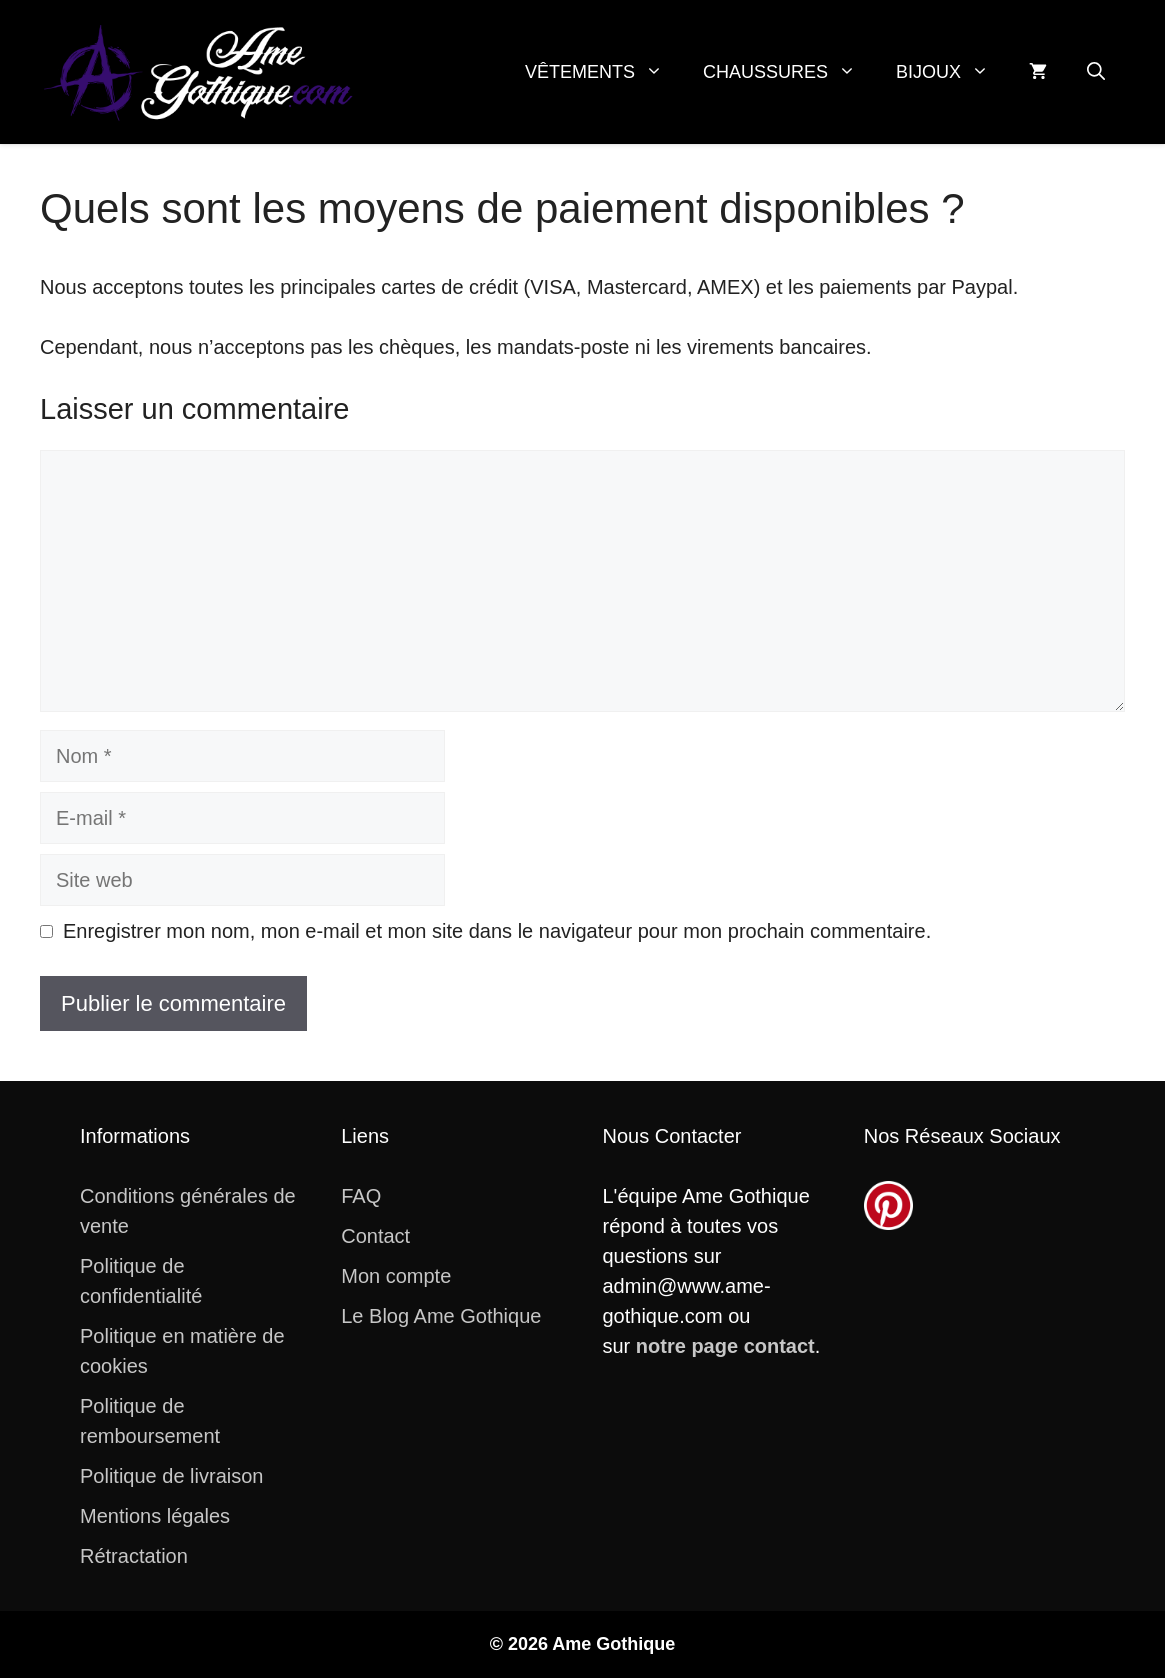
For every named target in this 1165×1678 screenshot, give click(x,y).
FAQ (361, 1196)
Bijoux (952, 72)
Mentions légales (155, 1516)
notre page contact (725, 1346)
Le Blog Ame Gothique (441, 1316)
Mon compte (396, 1276)
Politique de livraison (171, 1476)
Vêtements (604, 72)
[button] (1096, 72)
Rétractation (134, 1556)
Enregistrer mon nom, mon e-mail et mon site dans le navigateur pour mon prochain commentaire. (497, 931)
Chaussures (789, 72)
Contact (375, 1236)
